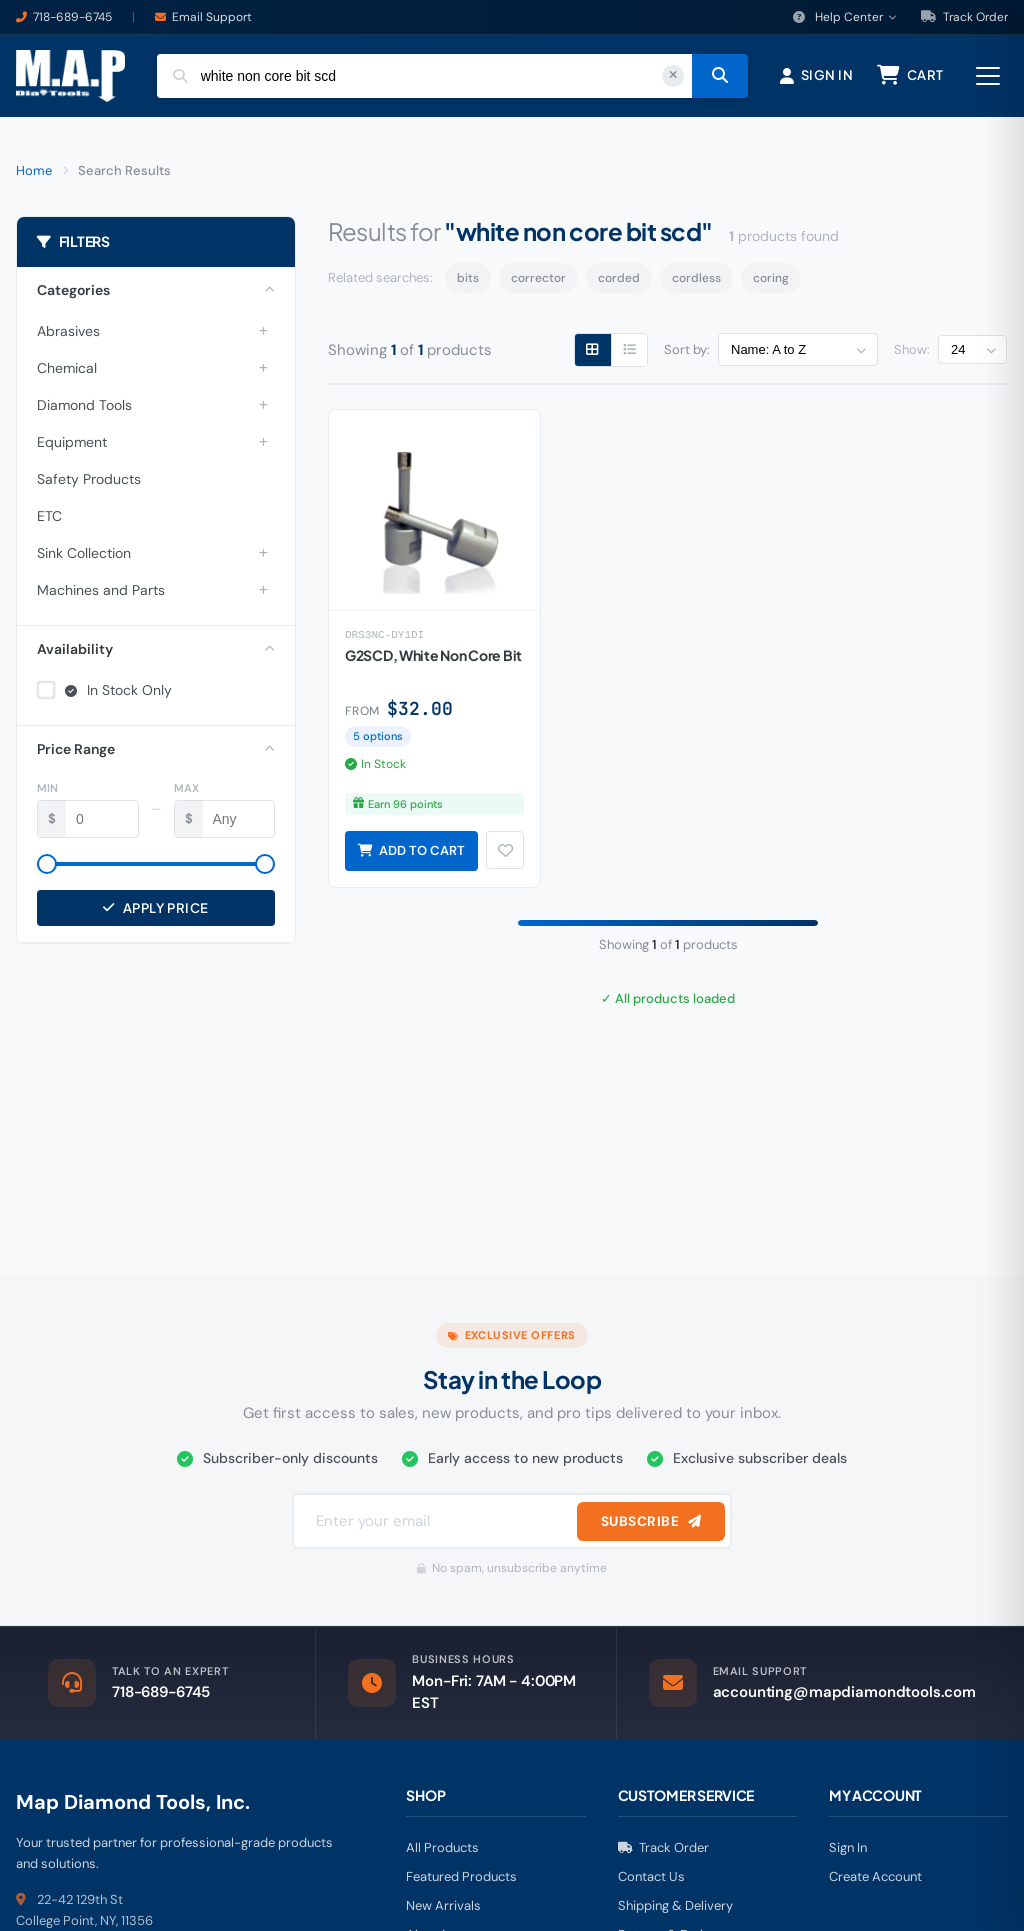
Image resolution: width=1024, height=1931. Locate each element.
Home (34, 175)
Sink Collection (84, 558)
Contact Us (651, 1882)
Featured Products (461, 1882)
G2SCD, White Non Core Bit (433, 662)
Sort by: (687, 355)
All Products (442, 1853)
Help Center (845, 17)
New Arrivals (443, 1911)
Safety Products (89, 484)
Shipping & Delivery (675, 1911)
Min (47, 793)
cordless (696, 284)
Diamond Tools (84, 410)
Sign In (848, 1853)
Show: (912, 355)
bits (468, 284)
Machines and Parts (101, 595)
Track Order (964, 17)
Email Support (212, 17)
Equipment (72, 447)
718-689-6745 (72, 17)
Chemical (67, 373)
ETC (49, 521)
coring (771, 284)
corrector (538, 284)
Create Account (875, 1882)
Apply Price (155, 913)
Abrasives (68, 336)
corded (619, 284)
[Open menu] (988, 79)
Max (186, 793)
